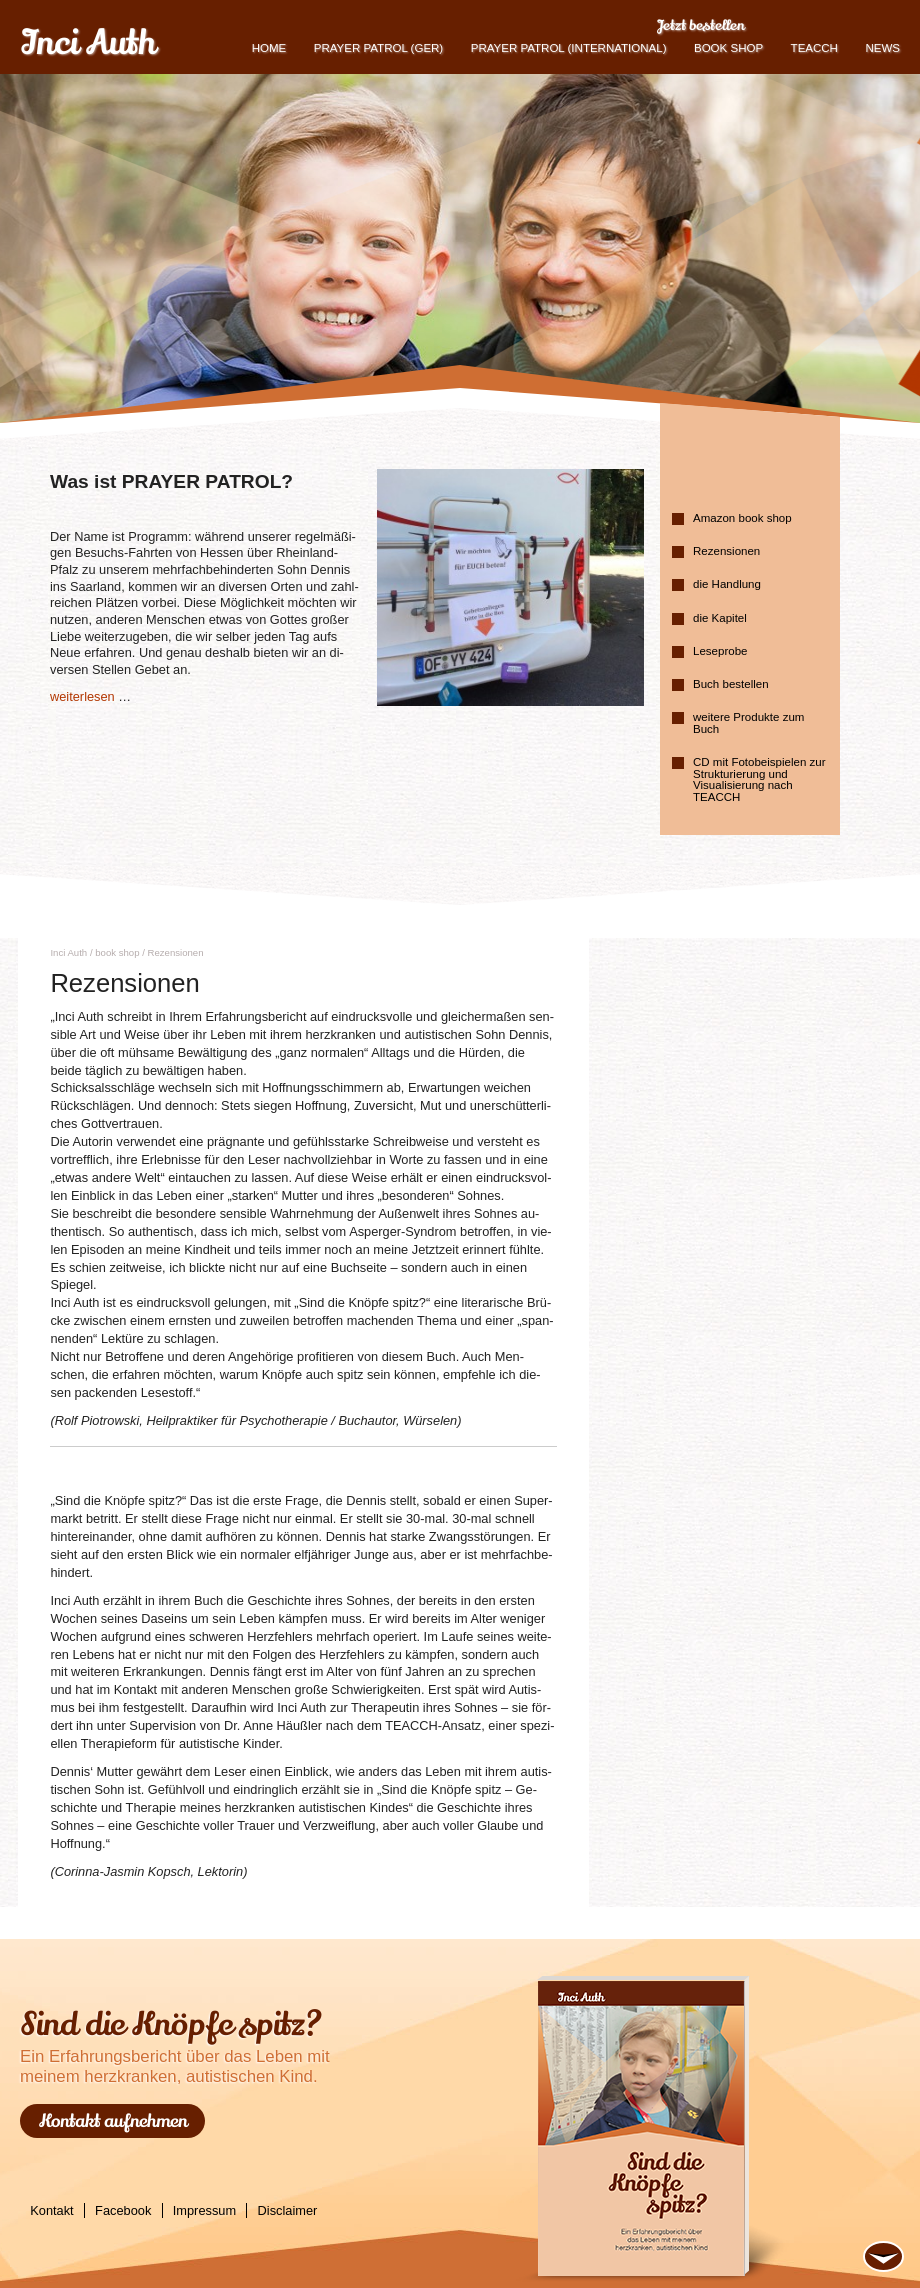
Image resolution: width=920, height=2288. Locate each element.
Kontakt (51, 2210)
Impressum (204, 2210)
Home (269, 48)
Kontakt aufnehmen (113, 2121)
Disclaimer (288, 2210)
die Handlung (727, 584)
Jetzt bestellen (700, 25)
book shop (728, 48)
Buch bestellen (731, 684)
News (882, 48)
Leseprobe (720, 651)
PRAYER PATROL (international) (569, 48)
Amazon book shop (742, 518)
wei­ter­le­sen (82, 696)
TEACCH (814, 48)
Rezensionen (726, 551)
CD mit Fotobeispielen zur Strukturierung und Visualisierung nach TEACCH (759, 779)
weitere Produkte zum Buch (748, 723)
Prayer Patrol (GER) (378, 48)
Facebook (123, 2210)
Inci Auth (87, 43)
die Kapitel (720, 618)
